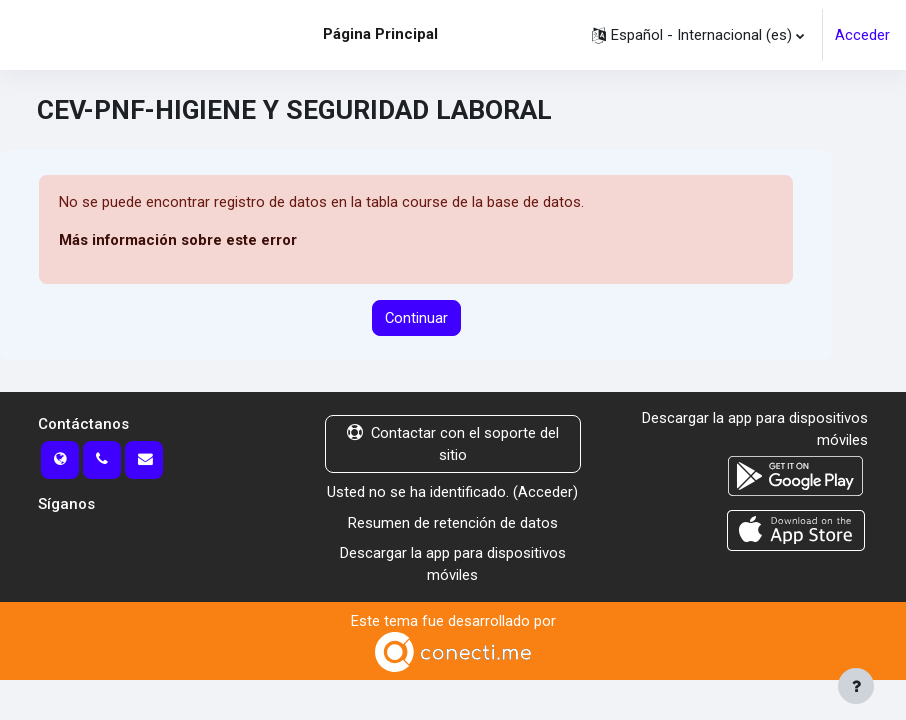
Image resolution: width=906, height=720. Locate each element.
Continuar (416, 318)
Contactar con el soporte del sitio (453, 444)
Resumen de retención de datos (453, 523)
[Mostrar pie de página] (856, 686)
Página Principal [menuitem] (380, 34)
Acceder (862, 35)
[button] (698, 35)
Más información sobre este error (178, 240)
